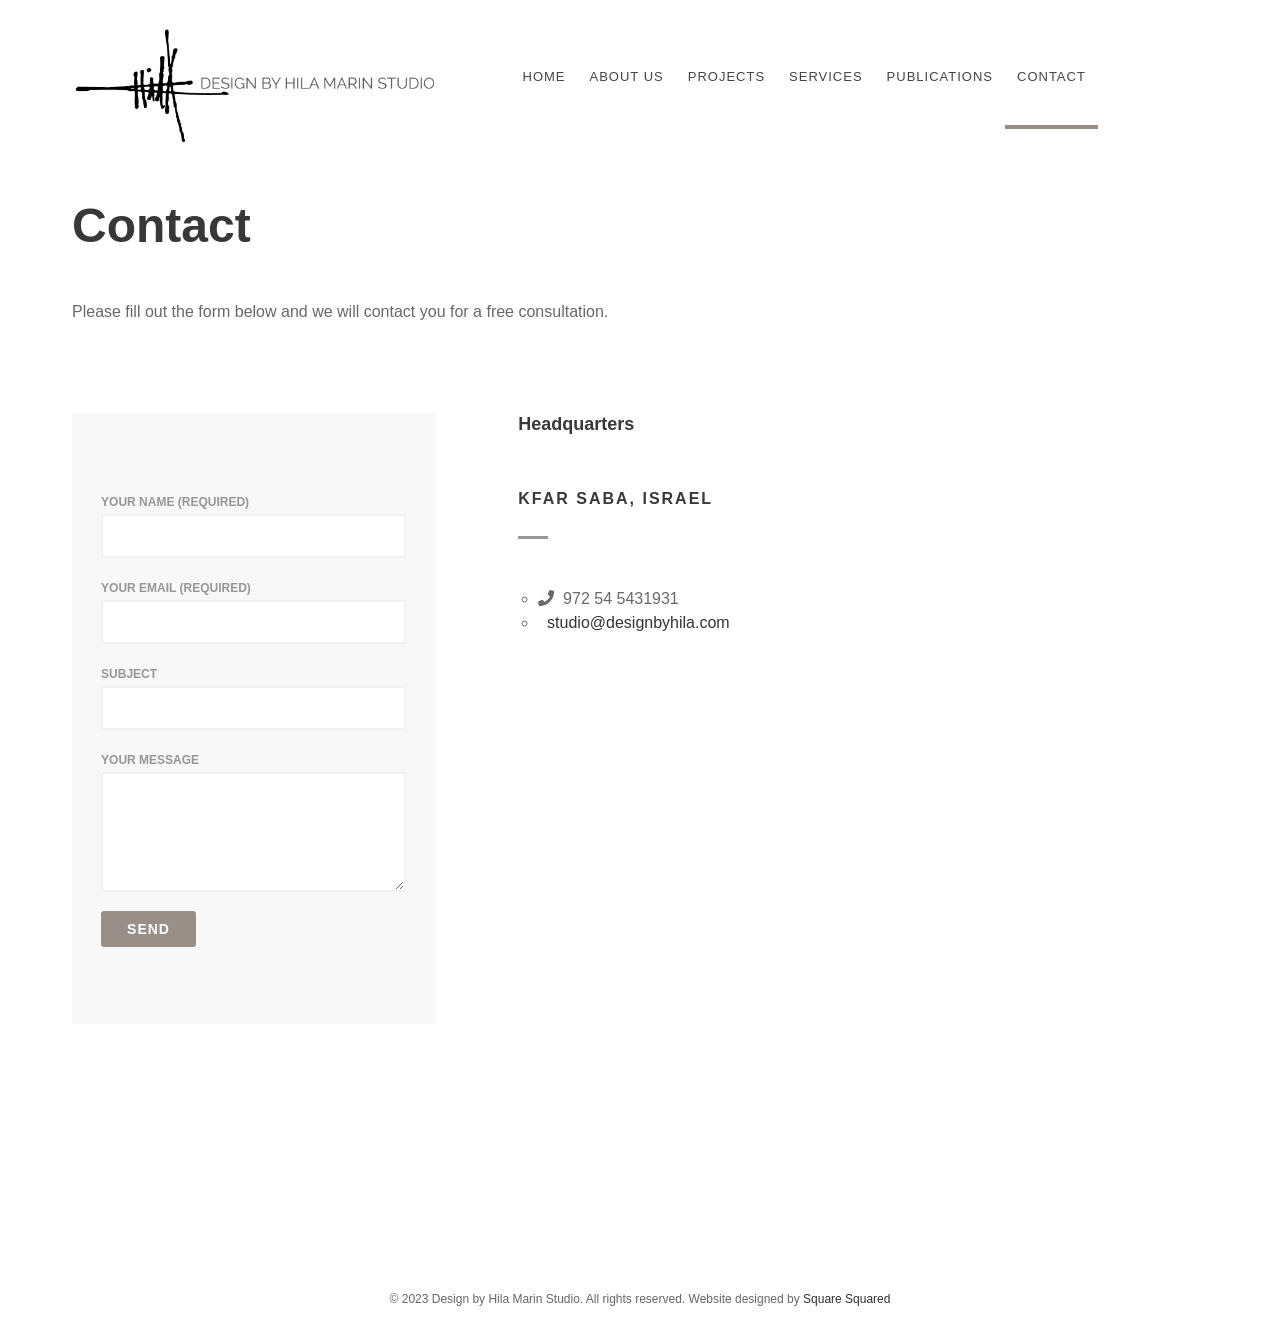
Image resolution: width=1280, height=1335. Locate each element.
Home (544, 76)
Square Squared (846, 1299)
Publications (940, 76)
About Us (627, 76)
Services (826, 76)
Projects (726, 76)
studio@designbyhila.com (633, 622)
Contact (1051, 76)
